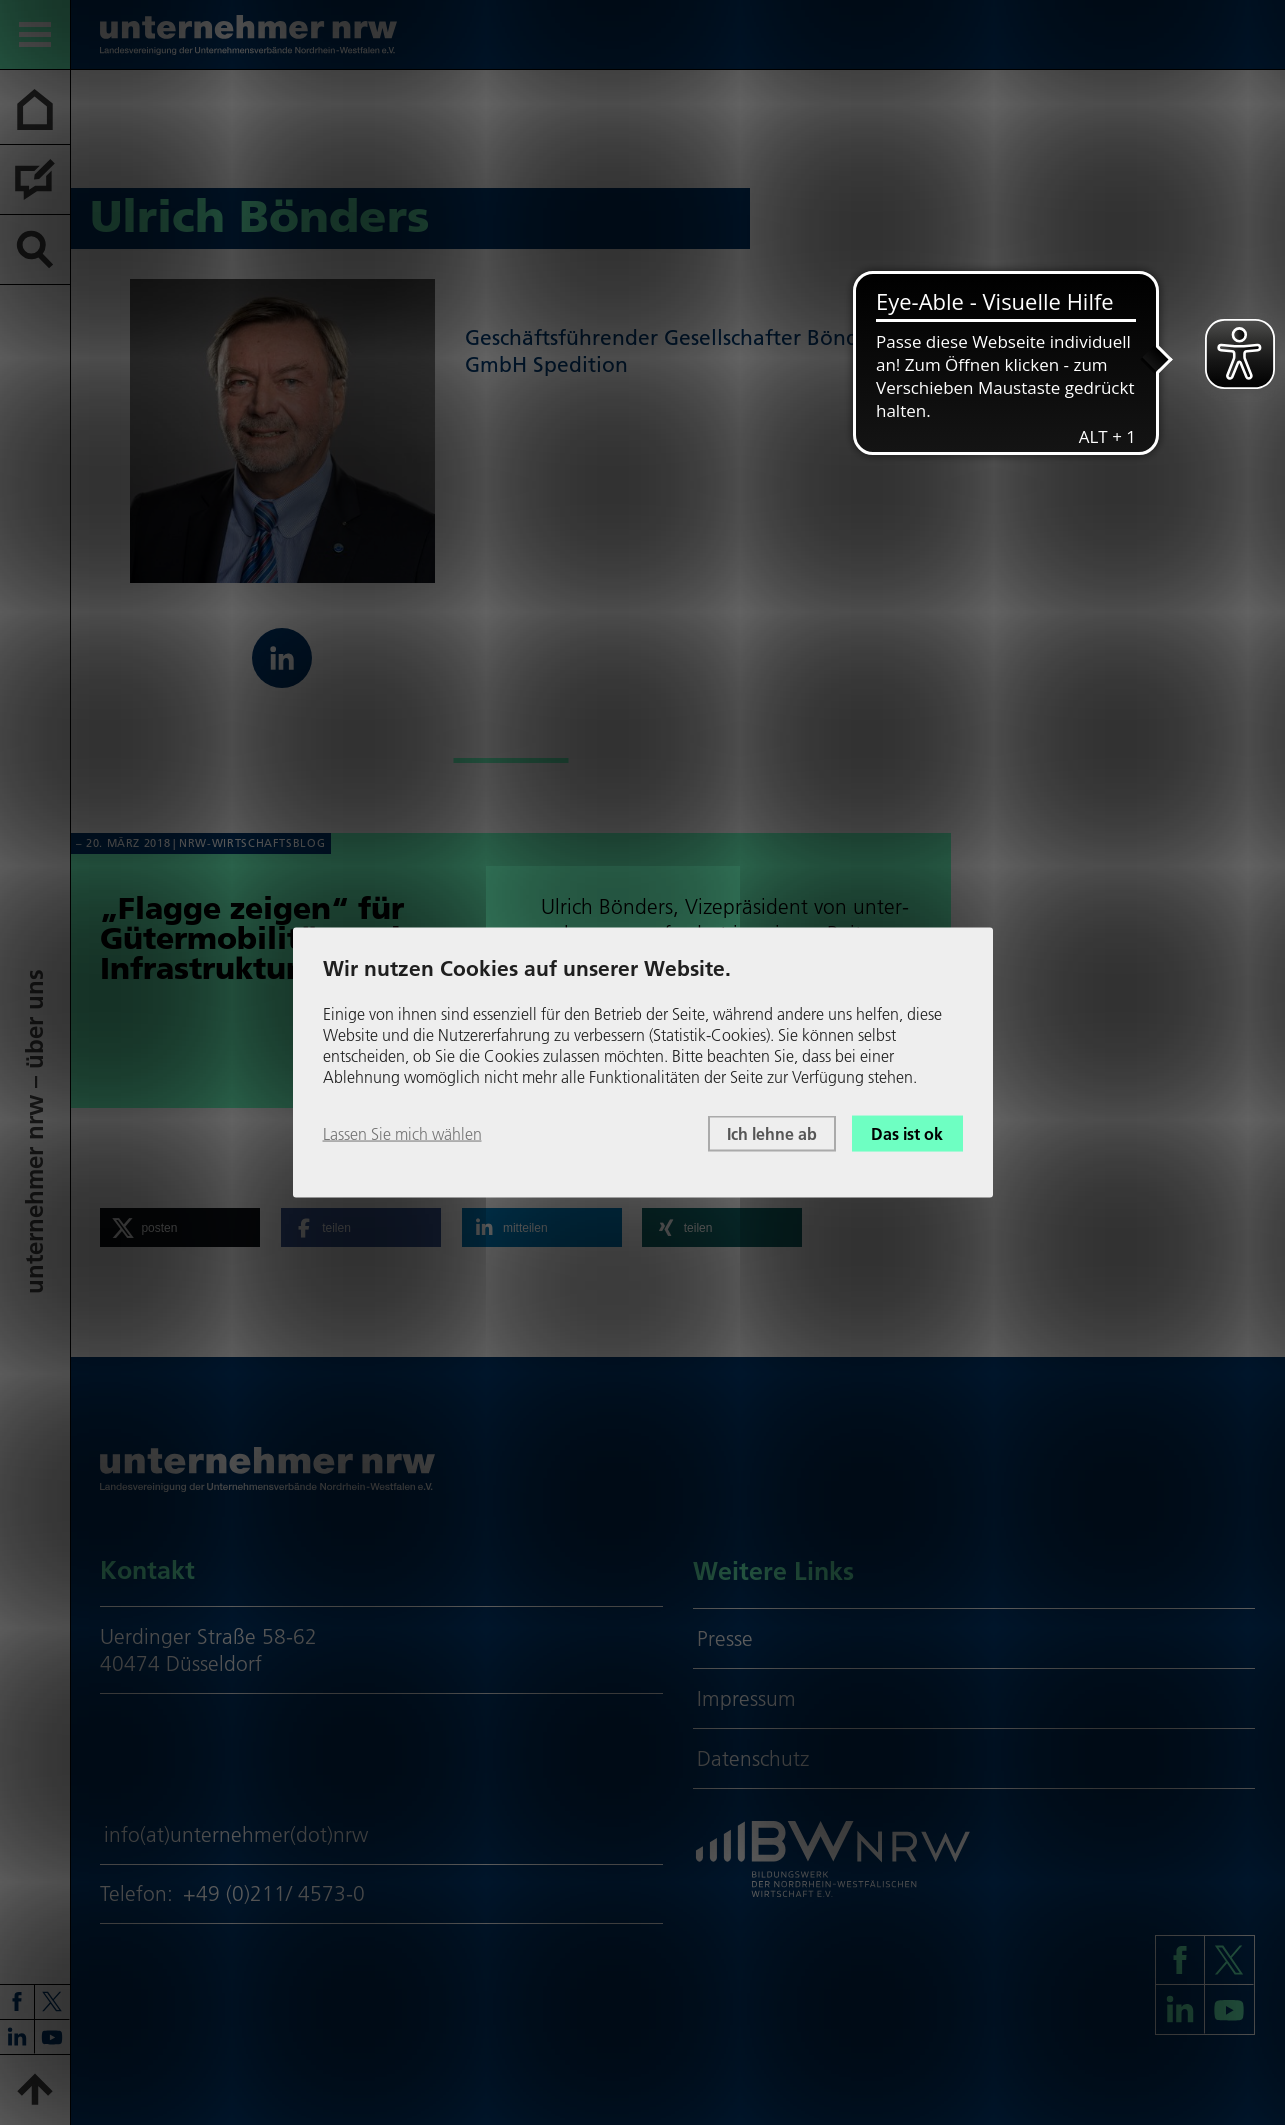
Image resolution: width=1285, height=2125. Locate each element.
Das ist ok (907, 1133)
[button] (180, 1227)
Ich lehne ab (772, 1133)
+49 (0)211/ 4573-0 (274, 1893)
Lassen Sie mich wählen (402, 1133)
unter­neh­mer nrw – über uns (34, 1132)
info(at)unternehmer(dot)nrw (236, 1834)
